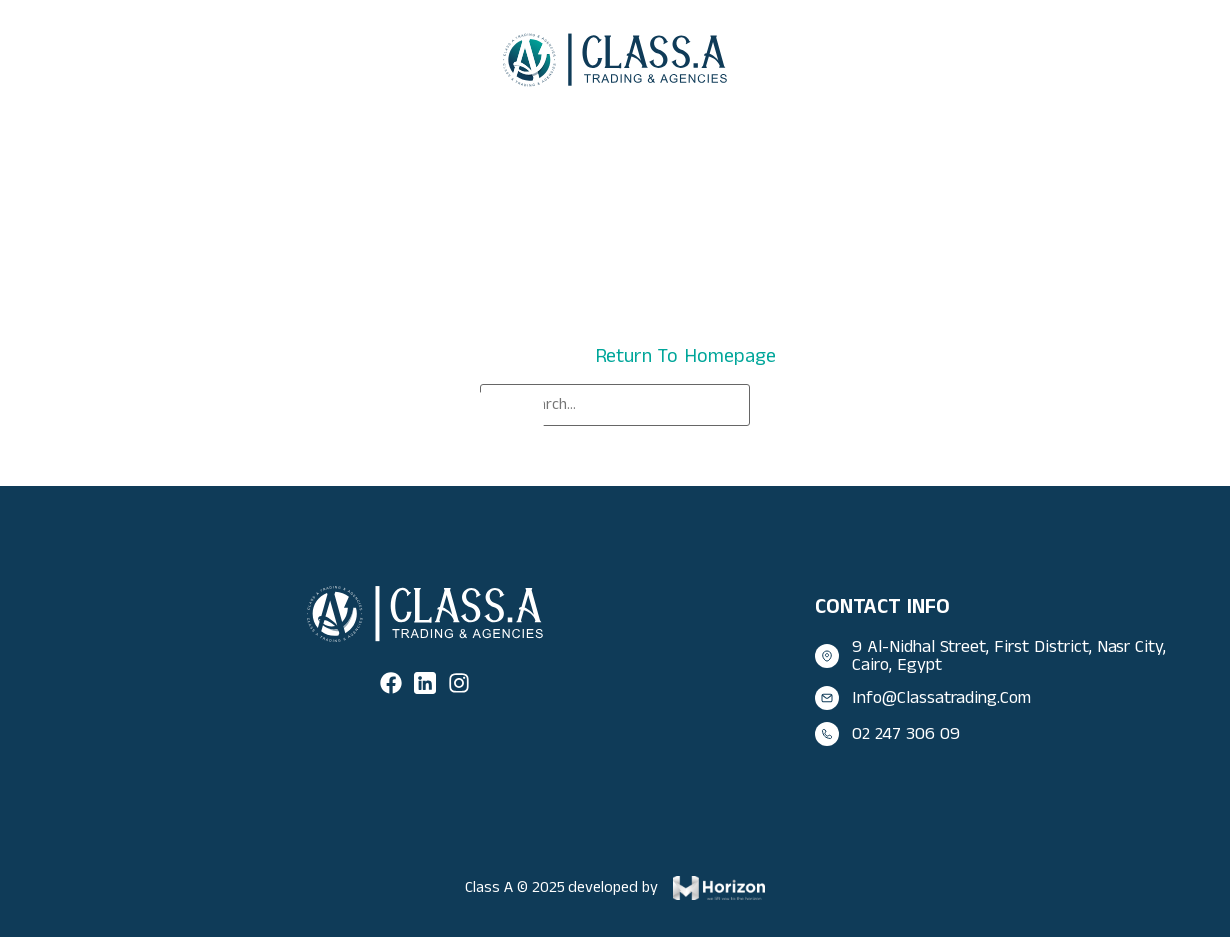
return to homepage (685, 356)
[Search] (510, 413)
